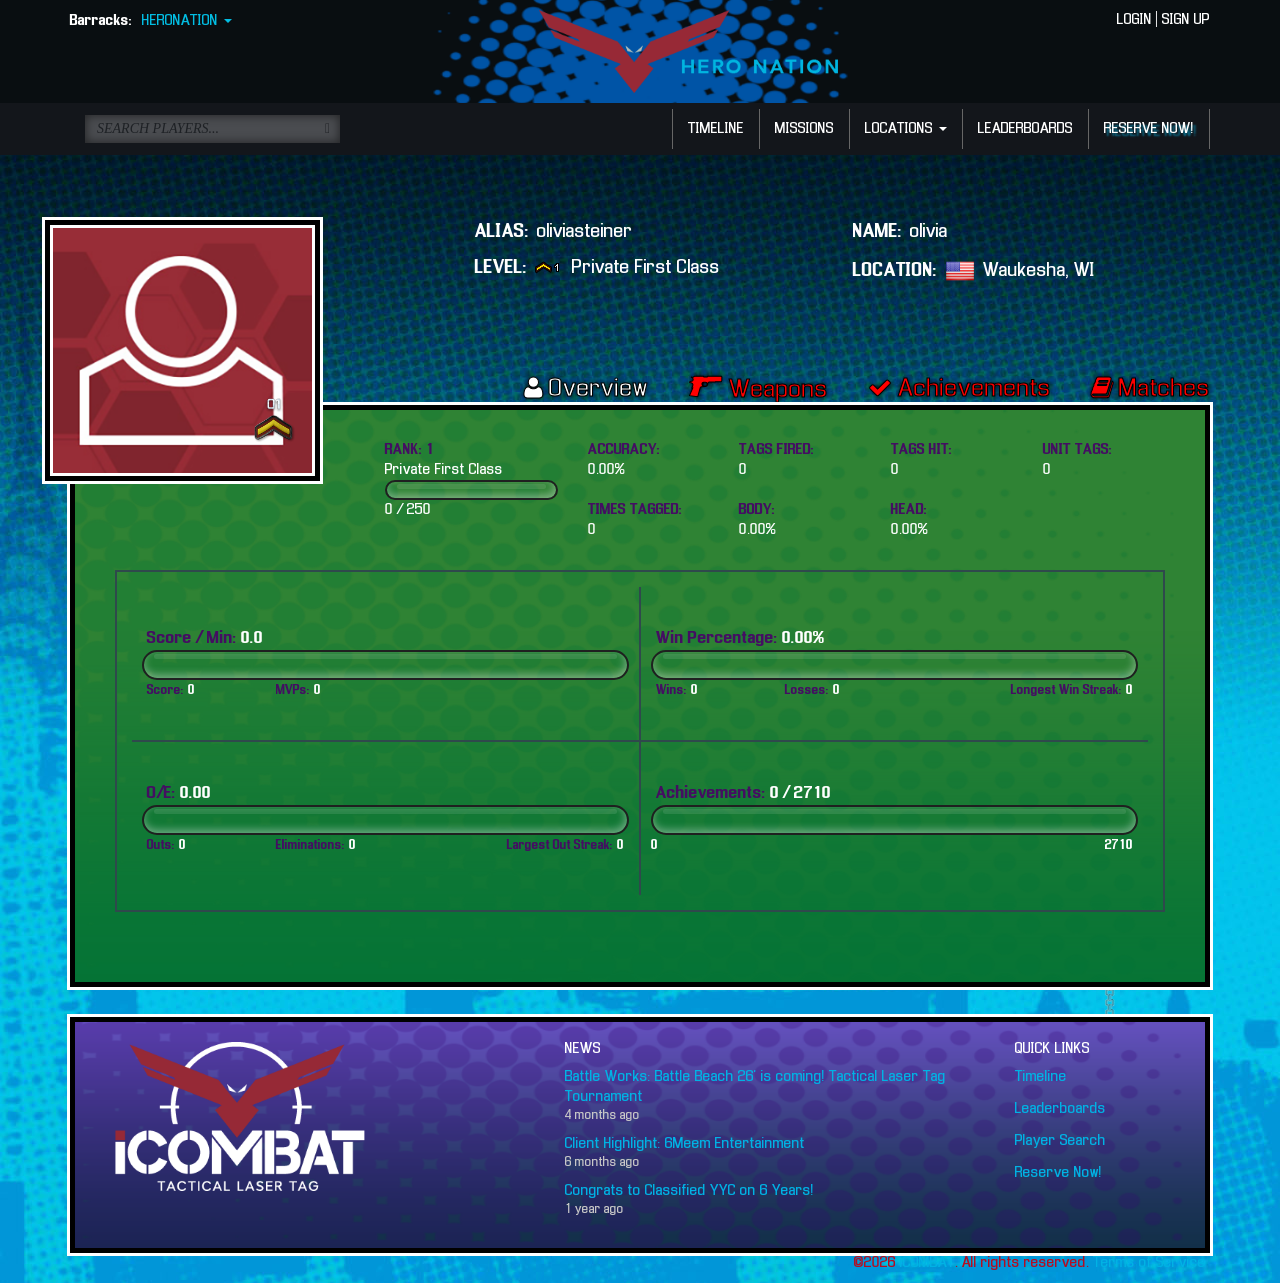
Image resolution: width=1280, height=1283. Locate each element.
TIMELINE (716, 129)
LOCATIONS (906, 129)
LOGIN (1134, 20)
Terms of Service (1149, 1263)
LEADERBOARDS (1025, 129)
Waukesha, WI (1039, 270)
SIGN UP (1186, 20)
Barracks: (101, 21)
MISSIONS (804, 129)
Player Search (1060, 1141)
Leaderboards (1060, 1109)
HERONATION (187, 21)
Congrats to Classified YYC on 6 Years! (689, 1191)
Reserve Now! (1058, 1173)
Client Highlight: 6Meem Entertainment (685, 1144)
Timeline (1041, 1077)
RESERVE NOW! (1149, 129)
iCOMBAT (927, 1263)
